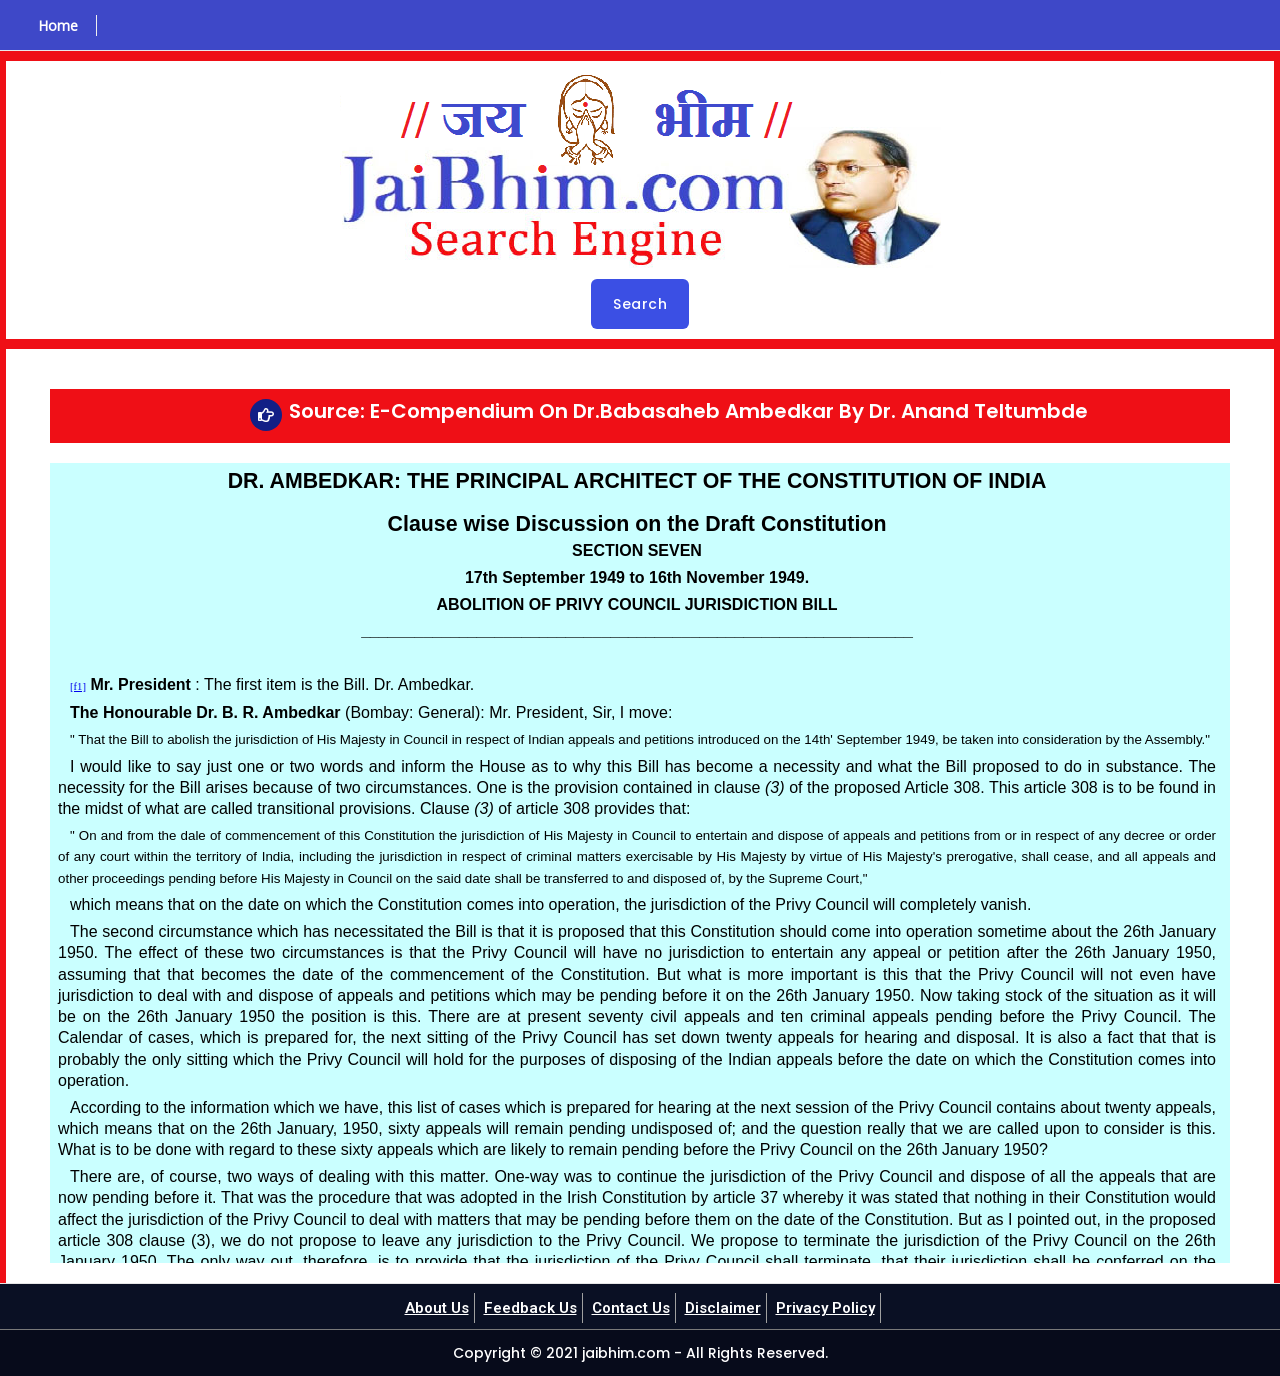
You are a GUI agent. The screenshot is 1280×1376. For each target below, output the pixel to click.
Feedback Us (525, 1307)
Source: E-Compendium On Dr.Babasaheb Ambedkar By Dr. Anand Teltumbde (688, 411)
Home (51, 25)
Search (640, 304)
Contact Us (631, 1307)
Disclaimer (728, 1307)
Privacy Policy (835, 1307)
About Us (426, 1307)
